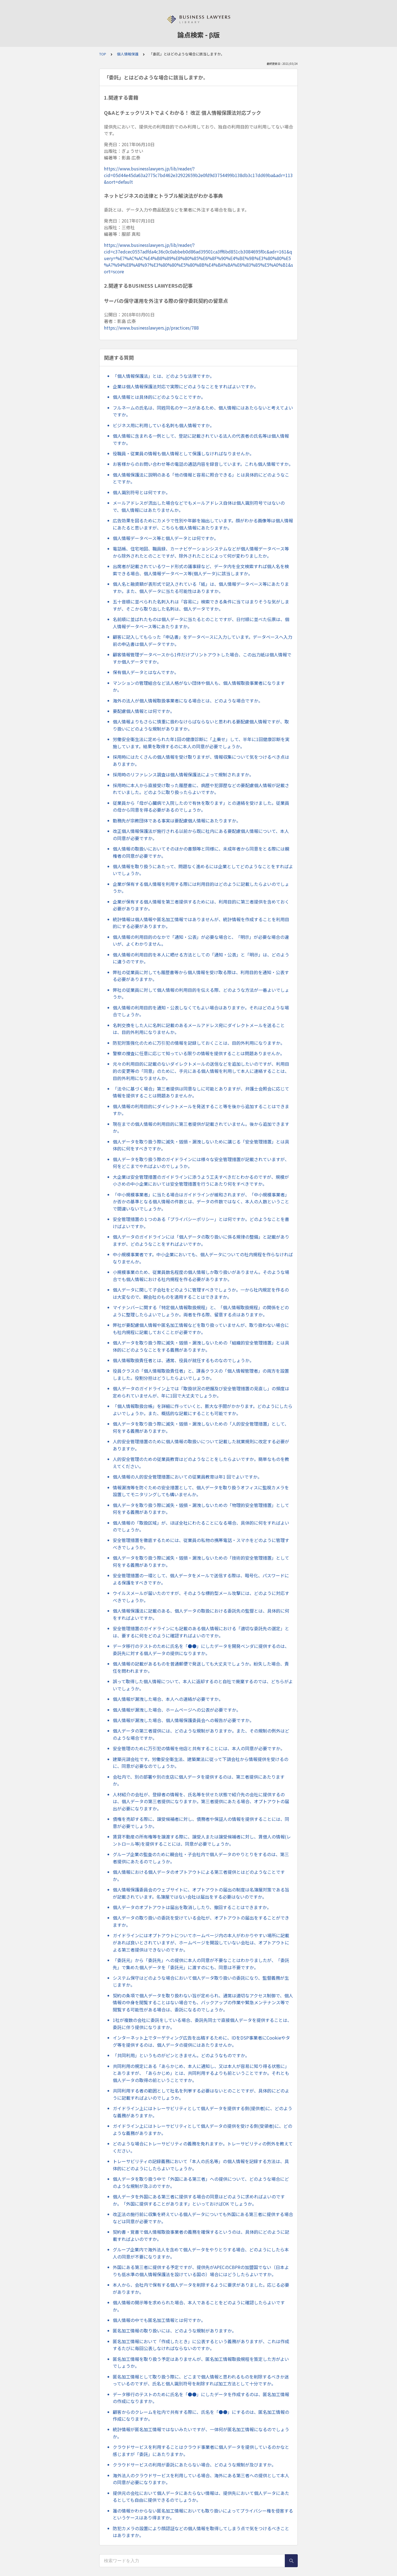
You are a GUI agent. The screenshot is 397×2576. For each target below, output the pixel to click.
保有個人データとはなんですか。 (146, 672)
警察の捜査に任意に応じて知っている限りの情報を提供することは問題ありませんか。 (199, 1053)
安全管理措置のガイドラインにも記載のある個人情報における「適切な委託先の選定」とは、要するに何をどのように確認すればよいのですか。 (201, 1632)
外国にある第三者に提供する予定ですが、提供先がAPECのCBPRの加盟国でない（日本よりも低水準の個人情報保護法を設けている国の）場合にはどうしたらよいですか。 (201, 2271)
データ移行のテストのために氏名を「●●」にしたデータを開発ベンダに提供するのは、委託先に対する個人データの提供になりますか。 (201, 1649)
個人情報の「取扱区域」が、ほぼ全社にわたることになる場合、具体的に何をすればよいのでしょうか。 (201, 1526)
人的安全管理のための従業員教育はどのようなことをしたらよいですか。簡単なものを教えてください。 (201, 1462)
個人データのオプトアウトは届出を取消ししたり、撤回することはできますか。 (192, 1907)
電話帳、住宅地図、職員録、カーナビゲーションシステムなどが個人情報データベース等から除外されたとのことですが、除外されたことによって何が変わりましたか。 (201, 552)
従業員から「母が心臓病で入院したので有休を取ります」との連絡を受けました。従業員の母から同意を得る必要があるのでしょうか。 (201, 806)
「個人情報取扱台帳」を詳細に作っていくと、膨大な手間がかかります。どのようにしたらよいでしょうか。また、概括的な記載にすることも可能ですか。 (203, 1410)
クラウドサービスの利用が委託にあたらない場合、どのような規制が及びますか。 (194, 2464)
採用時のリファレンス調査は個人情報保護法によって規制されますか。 (183, 774)
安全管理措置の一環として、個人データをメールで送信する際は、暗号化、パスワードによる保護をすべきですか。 (201, 1579)
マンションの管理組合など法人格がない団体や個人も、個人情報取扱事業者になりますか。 (199, 686)
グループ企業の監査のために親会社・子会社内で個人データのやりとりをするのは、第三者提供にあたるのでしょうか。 (201, 1858)
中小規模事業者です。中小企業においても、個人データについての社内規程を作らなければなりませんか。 (203, 1258)
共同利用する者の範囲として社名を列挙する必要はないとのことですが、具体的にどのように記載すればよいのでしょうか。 (201, 2094)
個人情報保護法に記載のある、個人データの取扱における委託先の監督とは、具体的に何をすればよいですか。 (201, 1614)
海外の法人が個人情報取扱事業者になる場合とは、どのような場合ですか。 (188, 700)
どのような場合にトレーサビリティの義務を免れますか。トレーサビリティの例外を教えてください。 (203, 2147)
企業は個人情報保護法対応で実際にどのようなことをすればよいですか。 (185, 386)
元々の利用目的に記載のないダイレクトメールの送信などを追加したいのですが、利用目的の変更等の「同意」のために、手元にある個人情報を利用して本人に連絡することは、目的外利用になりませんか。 (201, 1070)
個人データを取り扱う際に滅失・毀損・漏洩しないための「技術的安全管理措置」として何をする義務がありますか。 (201, 1561)
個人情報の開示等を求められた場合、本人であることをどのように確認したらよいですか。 (199, 2306)
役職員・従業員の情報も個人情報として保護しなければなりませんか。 (183, 453)
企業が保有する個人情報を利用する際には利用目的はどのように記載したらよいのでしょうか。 (201, 887)
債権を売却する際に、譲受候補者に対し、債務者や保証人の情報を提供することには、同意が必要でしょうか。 (201, 1822)
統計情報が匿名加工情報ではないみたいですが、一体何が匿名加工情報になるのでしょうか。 (201, 2433)
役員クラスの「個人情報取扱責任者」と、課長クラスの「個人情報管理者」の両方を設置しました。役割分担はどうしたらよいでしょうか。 (201, 1374)
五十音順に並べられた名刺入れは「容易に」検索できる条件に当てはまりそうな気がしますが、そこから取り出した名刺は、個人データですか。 (201, 605)
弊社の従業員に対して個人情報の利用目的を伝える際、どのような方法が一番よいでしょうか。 (201, 993)
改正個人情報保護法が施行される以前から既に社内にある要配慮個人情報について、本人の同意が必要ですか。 (201, 834)
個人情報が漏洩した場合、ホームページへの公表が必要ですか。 (177, 1709)
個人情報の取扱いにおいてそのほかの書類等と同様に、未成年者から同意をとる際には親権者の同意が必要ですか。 (201, 852)
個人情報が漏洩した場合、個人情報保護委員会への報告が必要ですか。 (183, 1720)
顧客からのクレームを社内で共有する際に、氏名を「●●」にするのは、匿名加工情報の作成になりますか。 (201, 2415)
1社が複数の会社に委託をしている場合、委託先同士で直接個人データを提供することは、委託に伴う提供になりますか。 (202, 2023)
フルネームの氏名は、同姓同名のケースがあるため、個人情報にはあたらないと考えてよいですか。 (203, 411)
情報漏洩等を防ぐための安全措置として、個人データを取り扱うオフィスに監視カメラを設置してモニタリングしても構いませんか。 (201, 1491)
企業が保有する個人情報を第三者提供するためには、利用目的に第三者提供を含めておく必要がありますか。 (201, 905)
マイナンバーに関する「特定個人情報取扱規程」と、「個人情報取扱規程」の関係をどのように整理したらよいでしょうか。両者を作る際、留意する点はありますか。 (201, 1311)
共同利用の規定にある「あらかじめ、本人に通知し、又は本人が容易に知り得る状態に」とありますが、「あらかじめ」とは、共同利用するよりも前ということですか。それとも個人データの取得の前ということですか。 (201, 2073)
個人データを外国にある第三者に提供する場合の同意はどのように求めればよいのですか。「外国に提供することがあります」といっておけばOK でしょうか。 (199, 2200)
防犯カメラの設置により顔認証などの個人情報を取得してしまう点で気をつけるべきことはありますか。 (201, 2532)
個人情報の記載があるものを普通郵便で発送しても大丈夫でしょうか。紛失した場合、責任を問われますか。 (201, 1667)
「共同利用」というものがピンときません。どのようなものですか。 (181, 2055)
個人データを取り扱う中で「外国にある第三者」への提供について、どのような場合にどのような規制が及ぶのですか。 (201, 2182)
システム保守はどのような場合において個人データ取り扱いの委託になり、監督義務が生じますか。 (201, 1981)
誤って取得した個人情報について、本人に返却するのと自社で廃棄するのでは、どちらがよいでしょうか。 (203, 1685)
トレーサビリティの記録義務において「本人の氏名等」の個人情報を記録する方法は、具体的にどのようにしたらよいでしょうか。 (201, 2165)
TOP (102, 54)
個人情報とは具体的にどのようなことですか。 (159, 397)
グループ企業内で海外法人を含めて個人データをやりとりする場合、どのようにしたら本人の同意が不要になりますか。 (201, 2253)
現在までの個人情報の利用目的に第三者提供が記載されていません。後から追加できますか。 (201, 1127)
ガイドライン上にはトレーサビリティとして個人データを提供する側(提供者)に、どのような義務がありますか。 (202, 2112)
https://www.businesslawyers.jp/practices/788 (151, 327)
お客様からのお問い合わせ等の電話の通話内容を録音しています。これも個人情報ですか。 (203, 464)
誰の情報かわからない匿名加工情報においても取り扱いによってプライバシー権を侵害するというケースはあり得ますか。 (203, 2514)
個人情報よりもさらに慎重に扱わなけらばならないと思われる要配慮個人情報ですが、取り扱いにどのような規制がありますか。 (201, 725)
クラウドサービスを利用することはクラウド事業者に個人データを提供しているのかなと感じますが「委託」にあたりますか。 (201, 2450)
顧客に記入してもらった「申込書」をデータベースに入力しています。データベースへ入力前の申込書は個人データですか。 (202, 640)
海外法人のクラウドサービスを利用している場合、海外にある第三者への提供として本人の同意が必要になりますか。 (201, 2479)
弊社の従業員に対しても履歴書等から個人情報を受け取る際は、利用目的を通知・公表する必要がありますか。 (201, 976)
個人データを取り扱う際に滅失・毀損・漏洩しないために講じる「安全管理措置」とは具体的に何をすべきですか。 (201, 1145)
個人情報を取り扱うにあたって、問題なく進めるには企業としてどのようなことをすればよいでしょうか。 (203, 870)
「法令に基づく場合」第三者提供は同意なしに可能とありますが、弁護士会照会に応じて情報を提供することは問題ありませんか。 (201, 1092)
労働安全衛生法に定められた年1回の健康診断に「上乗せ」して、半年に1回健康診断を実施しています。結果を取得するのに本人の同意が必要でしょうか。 (201, 743)
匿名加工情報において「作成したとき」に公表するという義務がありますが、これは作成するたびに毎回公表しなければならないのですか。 (201, 2345)
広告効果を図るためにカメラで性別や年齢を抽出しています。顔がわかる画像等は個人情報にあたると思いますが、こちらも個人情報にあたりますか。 (203, 524)
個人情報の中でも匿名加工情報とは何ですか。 (159, 2320)
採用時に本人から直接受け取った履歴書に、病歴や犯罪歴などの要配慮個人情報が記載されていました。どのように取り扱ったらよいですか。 (201, 789)
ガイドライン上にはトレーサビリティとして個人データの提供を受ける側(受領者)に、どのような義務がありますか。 (202, 2129)
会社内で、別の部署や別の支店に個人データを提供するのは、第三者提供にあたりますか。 (199, 1780)
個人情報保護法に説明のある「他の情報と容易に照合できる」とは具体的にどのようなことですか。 (201, 478)
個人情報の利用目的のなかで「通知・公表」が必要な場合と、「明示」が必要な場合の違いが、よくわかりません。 (201, 940)
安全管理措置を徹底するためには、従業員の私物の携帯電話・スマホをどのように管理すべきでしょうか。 (201, 1544)
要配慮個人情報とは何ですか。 (144, 711)
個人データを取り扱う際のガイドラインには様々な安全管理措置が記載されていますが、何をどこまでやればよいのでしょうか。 (201, 1163)
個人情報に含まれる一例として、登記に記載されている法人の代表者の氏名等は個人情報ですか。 (201, 439)
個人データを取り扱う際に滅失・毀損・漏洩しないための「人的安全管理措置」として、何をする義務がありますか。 (201, 1427)
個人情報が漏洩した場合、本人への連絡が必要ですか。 (168, 1699)
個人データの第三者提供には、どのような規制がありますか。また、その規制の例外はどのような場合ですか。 (201, 1734)
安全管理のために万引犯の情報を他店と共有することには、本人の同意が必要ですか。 (199, 1748)
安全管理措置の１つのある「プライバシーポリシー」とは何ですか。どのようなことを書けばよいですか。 (201, 1223)
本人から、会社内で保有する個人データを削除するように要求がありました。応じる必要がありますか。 (201, 2288)
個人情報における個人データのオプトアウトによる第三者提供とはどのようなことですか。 (199, 1875)
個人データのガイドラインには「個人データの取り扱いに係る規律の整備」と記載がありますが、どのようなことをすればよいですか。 (201, 1240)
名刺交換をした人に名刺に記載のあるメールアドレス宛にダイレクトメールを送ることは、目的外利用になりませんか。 (199, 1029)
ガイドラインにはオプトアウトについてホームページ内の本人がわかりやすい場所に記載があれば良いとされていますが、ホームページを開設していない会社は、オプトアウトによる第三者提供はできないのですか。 (201, 1942)
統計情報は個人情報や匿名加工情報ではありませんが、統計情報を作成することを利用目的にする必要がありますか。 (201, 923)
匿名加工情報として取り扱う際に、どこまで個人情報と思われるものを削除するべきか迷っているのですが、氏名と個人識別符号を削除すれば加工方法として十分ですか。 (201, 2380)
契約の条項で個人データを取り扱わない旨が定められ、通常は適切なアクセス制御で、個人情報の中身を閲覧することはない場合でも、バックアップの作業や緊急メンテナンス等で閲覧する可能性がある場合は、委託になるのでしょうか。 (203, 2002)
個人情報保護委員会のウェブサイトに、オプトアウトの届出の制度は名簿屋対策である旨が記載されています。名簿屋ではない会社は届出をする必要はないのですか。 (201, 1893)
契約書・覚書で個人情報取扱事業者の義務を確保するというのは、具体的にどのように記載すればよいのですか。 (201, 2235)
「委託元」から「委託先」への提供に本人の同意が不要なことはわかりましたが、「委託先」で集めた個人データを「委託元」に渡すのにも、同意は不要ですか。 (201, 1964)
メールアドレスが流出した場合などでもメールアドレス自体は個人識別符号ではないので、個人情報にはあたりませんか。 (199, 506)
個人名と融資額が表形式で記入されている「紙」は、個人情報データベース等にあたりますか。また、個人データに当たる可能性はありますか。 (201, 587)
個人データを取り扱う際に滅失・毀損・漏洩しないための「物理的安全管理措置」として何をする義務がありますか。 (201, 1509)
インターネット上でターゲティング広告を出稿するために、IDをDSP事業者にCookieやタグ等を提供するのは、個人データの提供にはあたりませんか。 (201, 2041)
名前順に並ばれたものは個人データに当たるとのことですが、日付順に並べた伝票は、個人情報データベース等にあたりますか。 (201, 623)
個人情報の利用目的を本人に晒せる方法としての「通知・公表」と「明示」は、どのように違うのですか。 (201, 958)
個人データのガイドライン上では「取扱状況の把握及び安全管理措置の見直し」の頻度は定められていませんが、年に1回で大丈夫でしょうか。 (201, 1392)
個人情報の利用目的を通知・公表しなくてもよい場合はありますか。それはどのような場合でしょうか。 (201, 1011)
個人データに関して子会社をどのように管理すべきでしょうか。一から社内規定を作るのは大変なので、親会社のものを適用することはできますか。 (201, 1293)
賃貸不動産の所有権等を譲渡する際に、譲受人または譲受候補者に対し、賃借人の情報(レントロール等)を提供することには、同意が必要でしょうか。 (202, 1840)
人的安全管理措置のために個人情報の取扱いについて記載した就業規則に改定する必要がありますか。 (201, 1445)
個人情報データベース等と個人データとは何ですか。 (165, 538)
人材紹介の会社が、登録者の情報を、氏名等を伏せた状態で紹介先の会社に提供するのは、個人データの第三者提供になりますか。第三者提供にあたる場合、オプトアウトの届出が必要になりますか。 (201, 1801)
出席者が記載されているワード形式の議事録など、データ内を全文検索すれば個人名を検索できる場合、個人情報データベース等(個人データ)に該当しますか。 (201, 570)
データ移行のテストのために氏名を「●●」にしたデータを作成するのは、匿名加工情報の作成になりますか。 (201, 2398)
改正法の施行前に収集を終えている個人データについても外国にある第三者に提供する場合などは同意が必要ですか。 (203, 2218)
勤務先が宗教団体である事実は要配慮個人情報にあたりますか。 (177, 820)
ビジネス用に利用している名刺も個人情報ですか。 (163, 425)
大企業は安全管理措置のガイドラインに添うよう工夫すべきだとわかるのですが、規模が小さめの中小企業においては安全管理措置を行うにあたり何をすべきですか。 (201, 1180)
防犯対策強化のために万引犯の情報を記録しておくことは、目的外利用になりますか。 (199, 1043)
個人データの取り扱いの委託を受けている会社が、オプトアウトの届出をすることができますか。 (201, 1921)
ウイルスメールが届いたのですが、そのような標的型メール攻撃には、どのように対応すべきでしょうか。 (201, 1597)
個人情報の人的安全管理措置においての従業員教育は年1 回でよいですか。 (187, 1476)
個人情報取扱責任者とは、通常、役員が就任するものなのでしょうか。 (183, 1360)
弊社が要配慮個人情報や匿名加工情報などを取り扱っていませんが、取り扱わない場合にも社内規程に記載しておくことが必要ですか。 (201, 1328)
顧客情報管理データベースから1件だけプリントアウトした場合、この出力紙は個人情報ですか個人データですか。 (202, 658)
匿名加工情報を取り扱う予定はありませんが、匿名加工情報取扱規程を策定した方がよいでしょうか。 (201, 2362)
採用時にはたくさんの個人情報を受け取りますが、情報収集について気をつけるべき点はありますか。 (201, 760)
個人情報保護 (127, 54)
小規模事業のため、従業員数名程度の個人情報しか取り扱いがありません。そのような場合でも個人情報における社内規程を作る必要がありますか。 (201, 1275)
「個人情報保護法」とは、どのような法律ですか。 (163, 376)
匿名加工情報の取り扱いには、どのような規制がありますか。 (174, 2330)
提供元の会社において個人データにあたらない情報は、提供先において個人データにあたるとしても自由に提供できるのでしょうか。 (201, 2496)
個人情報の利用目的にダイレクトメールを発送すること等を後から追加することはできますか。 (201, 1110)
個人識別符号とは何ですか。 (141, 492)
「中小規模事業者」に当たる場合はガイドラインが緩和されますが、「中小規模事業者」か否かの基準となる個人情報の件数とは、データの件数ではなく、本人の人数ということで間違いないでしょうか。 (201, 1201)
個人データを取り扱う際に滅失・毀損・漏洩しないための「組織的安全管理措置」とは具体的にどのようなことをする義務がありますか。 (201, 1346)
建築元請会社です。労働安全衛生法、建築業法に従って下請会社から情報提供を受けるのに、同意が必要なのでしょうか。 (200, 1763)
